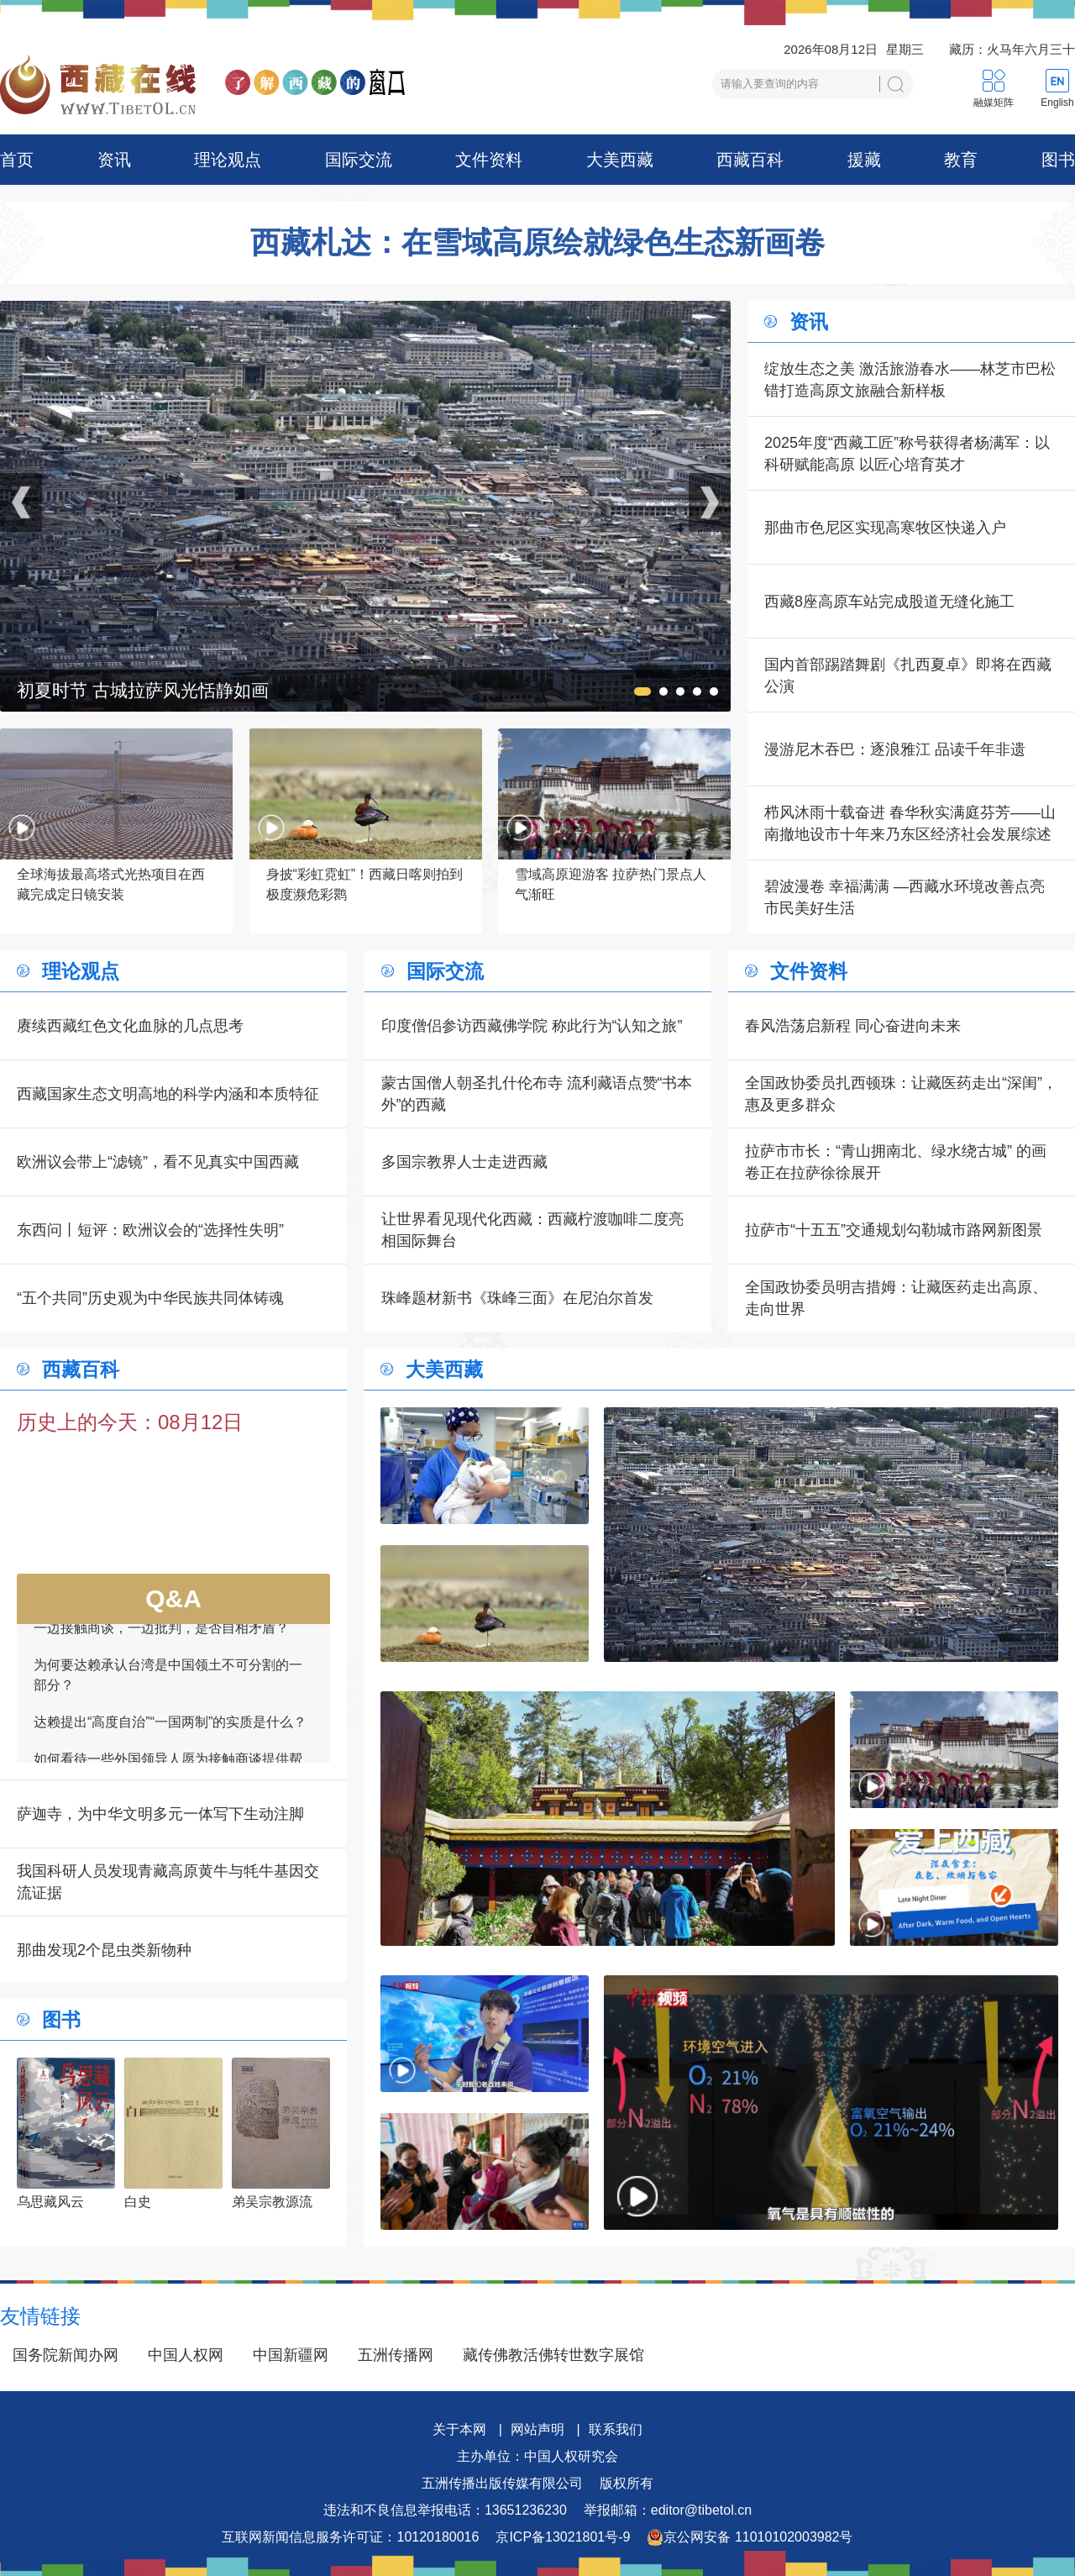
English (1057, 102)
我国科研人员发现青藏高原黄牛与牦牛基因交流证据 (168, 1882)
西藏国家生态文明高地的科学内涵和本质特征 (168, 1094)
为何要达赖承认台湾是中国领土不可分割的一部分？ (168, 1691)
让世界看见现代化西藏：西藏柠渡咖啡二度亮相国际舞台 (532, 1230)
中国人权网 (185, 2355)
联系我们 (615, 2429)
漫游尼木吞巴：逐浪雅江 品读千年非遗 (894, 749)
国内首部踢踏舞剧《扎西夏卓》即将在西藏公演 (907, 675)
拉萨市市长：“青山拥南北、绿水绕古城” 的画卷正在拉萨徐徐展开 (895, 1162)
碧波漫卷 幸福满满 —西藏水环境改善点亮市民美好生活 (904, 897)
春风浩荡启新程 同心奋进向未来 (853, 1025)
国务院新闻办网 (65, 2355)
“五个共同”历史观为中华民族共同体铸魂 (150, 1298)
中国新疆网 (290, 2355)
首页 (17, 159)
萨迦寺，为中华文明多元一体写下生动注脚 (160, 1814)
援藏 (864, 159)
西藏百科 (750, 159)
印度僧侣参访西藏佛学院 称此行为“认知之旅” (532, 1025)
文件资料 (488, 159)
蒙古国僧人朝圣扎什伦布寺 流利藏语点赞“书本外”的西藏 (537, 1094)
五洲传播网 (395, 2355)
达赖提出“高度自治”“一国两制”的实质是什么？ (170, 1738)
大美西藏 (619, 159)
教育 (961, 159)
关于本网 (459, 2429)
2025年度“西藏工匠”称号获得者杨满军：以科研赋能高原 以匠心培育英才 (907, 453)
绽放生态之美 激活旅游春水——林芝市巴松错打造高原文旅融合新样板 (910, 379)
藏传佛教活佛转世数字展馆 (553, 2355)
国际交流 (358, 159)
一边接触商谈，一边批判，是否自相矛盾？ (161, 1644)
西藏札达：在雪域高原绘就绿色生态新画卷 (537, 243)
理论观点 (227, 159)
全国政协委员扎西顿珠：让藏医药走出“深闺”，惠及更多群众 (901, 1094)
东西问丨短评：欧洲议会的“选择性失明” (150, 1230)
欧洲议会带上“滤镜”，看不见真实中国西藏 (158, 1162)
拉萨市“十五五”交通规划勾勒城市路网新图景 (893, 1230)
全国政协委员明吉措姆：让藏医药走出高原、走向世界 (896, 1298)
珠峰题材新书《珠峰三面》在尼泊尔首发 (517, 1298)
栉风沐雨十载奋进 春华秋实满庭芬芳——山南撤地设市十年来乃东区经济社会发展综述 (910, 823)
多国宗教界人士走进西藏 (464, 1162)
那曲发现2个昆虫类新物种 (104, 1950)
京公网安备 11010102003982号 (749, 2537)
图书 (1058, 159)
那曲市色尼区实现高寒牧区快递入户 (885, 527)
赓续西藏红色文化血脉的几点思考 (130, 1025)
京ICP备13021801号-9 (563, 2537)
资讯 (114, 159)
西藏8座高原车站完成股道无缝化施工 (889, 601)
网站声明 (537, 2429)
